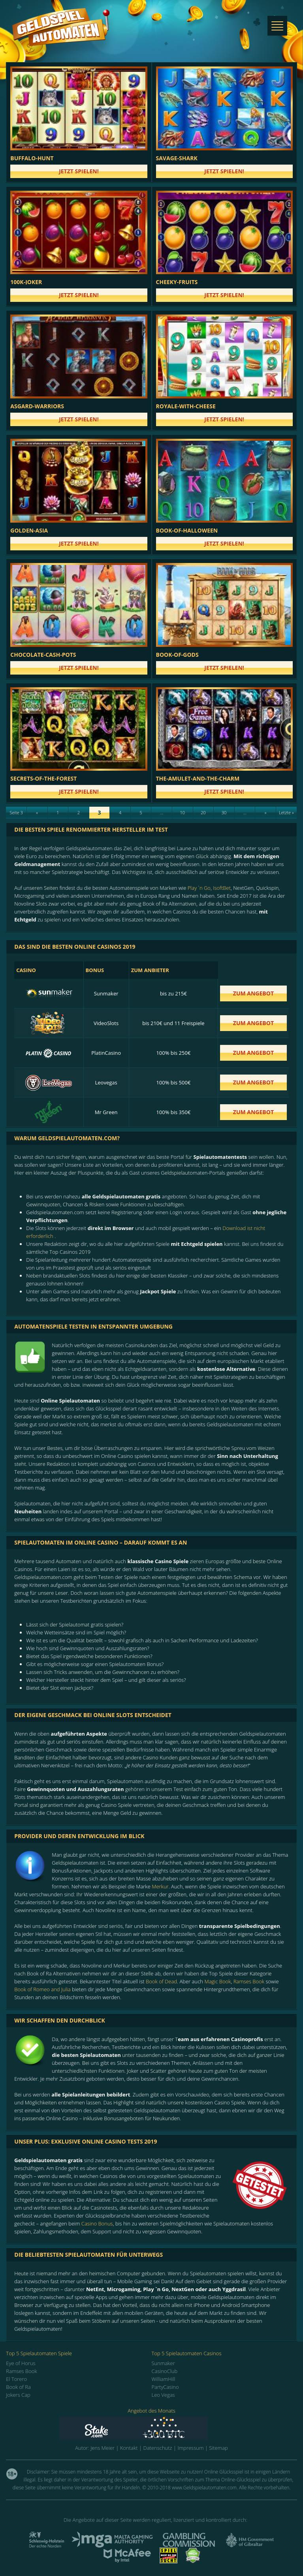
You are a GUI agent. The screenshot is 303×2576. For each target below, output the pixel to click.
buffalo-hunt (31, 158)
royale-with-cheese (186, 406)
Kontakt (129, 2447)
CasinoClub (165, 2371)
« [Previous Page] (37, 812)
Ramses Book (248, 1981)
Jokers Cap (18, 2394)
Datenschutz (157, 2447)
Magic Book (217, 1981)
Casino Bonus (97, 2223)
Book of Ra (18, 2386)
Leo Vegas (163, 2394)
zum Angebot (253, 993)
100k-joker (26, 282)
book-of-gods (177, 654)
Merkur (160, 1886)
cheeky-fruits (177, 282)
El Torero (16, 2379)
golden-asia (29, 530)
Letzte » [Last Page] (286, 812)
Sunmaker (163, 2363)
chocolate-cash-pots (43, 654)
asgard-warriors (37, 406)
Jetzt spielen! (79, 171)
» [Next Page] (266, 812)
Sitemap (218, 2447)
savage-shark (177, 158)
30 (224, 812)
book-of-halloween (187, 530)
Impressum (190, 2447)
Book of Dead (161, 1981)
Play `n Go (199, 887)
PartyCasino (165, 2386)
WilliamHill (163, 2379)
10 (182, 812)
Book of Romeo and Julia (42, 1989)
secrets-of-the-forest (43, 778)
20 (203, 812)
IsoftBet (222, 887)
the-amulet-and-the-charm (198, 778)
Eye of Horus (20, 2363)
